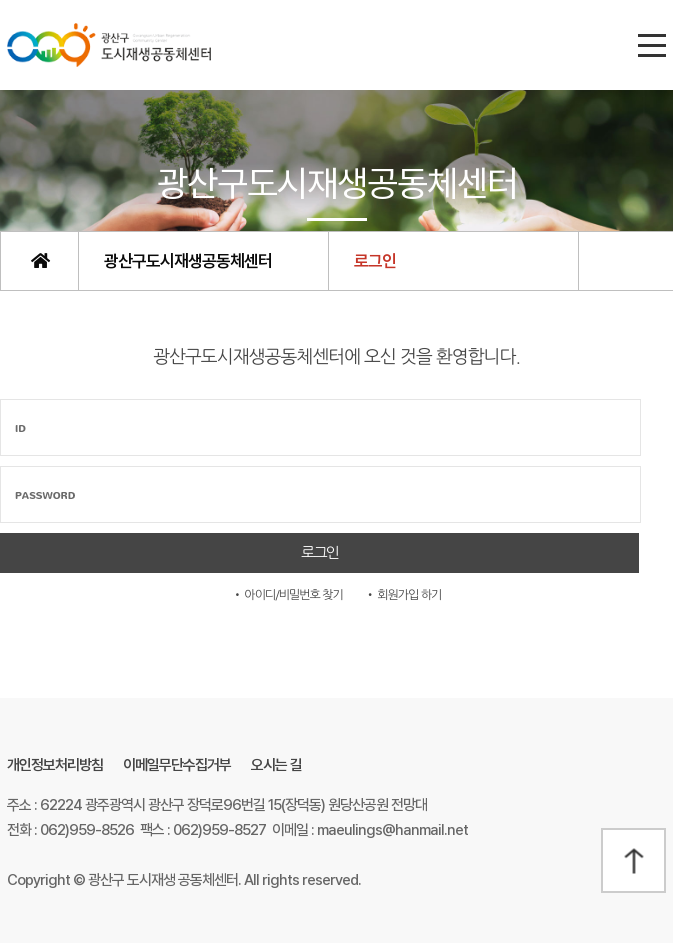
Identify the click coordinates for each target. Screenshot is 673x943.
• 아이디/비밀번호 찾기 (287, 595)
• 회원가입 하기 (403, 595)
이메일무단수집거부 (177, 765)
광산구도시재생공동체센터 (188, 261)
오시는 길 (276, 765)
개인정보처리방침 (55, 765)
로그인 (375, 261)
